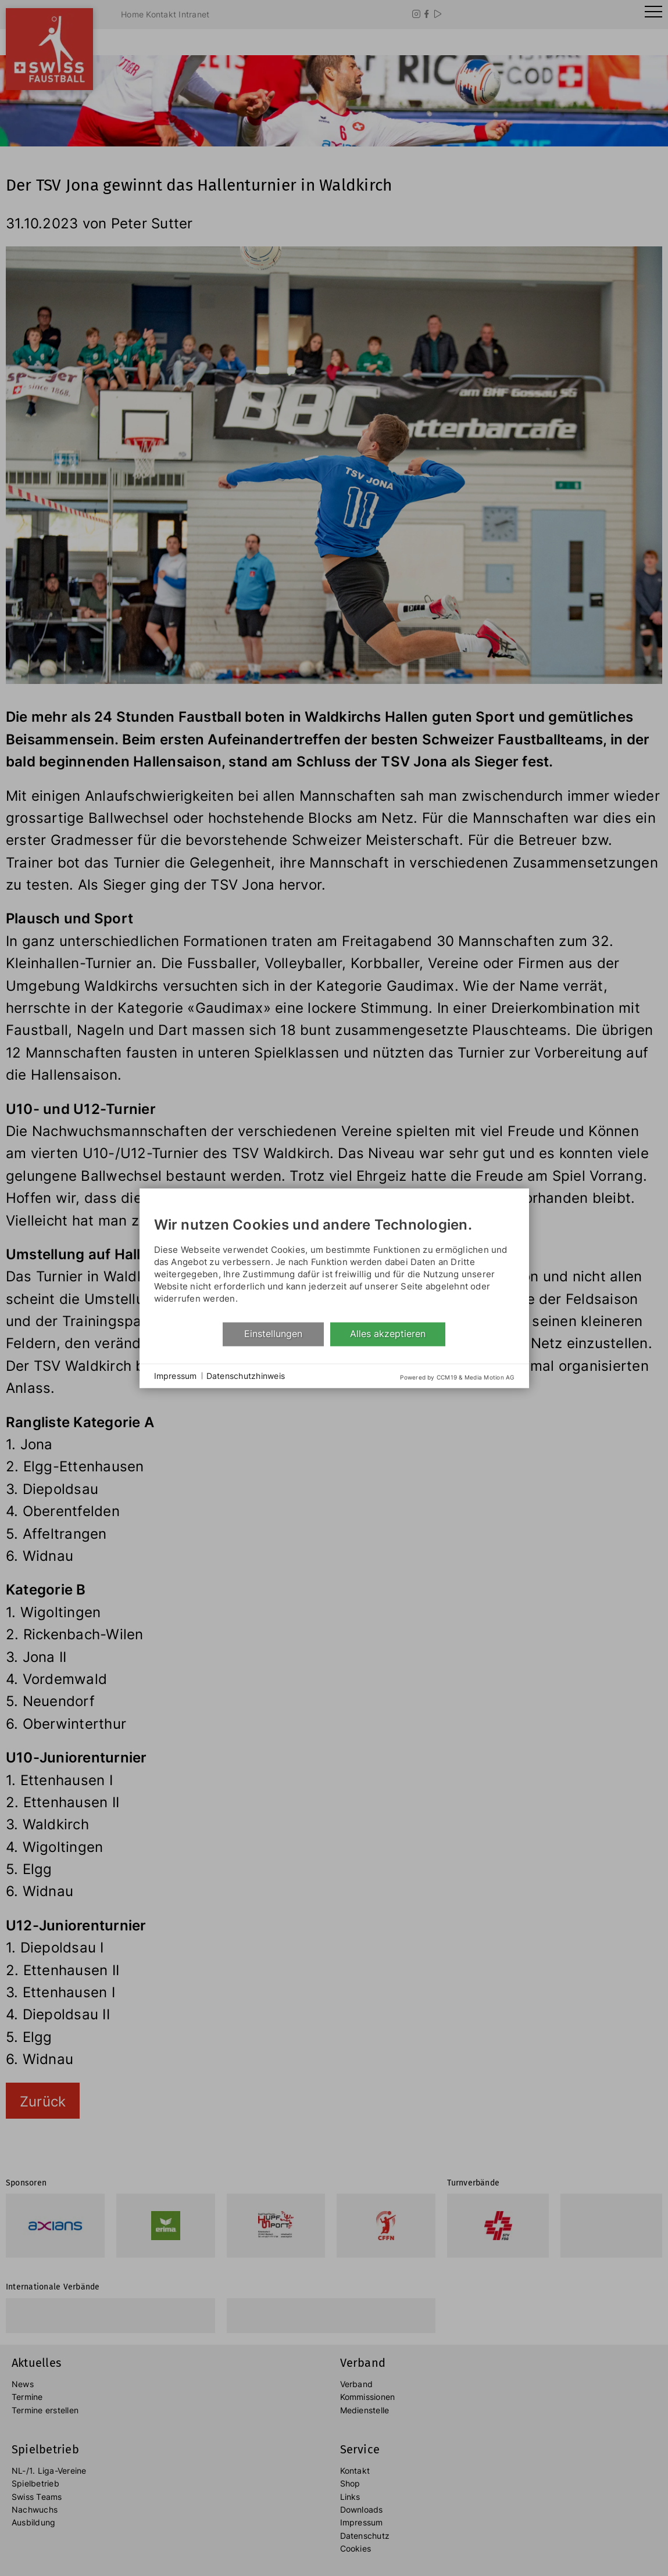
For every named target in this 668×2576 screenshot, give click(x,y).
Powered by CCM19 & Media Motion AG (457, 1376)
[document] (334, 1262)
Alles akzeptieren (388, 1333)
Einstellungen (273, 1333)
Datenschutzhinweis (245, 1376)
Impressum (175, 1376)
